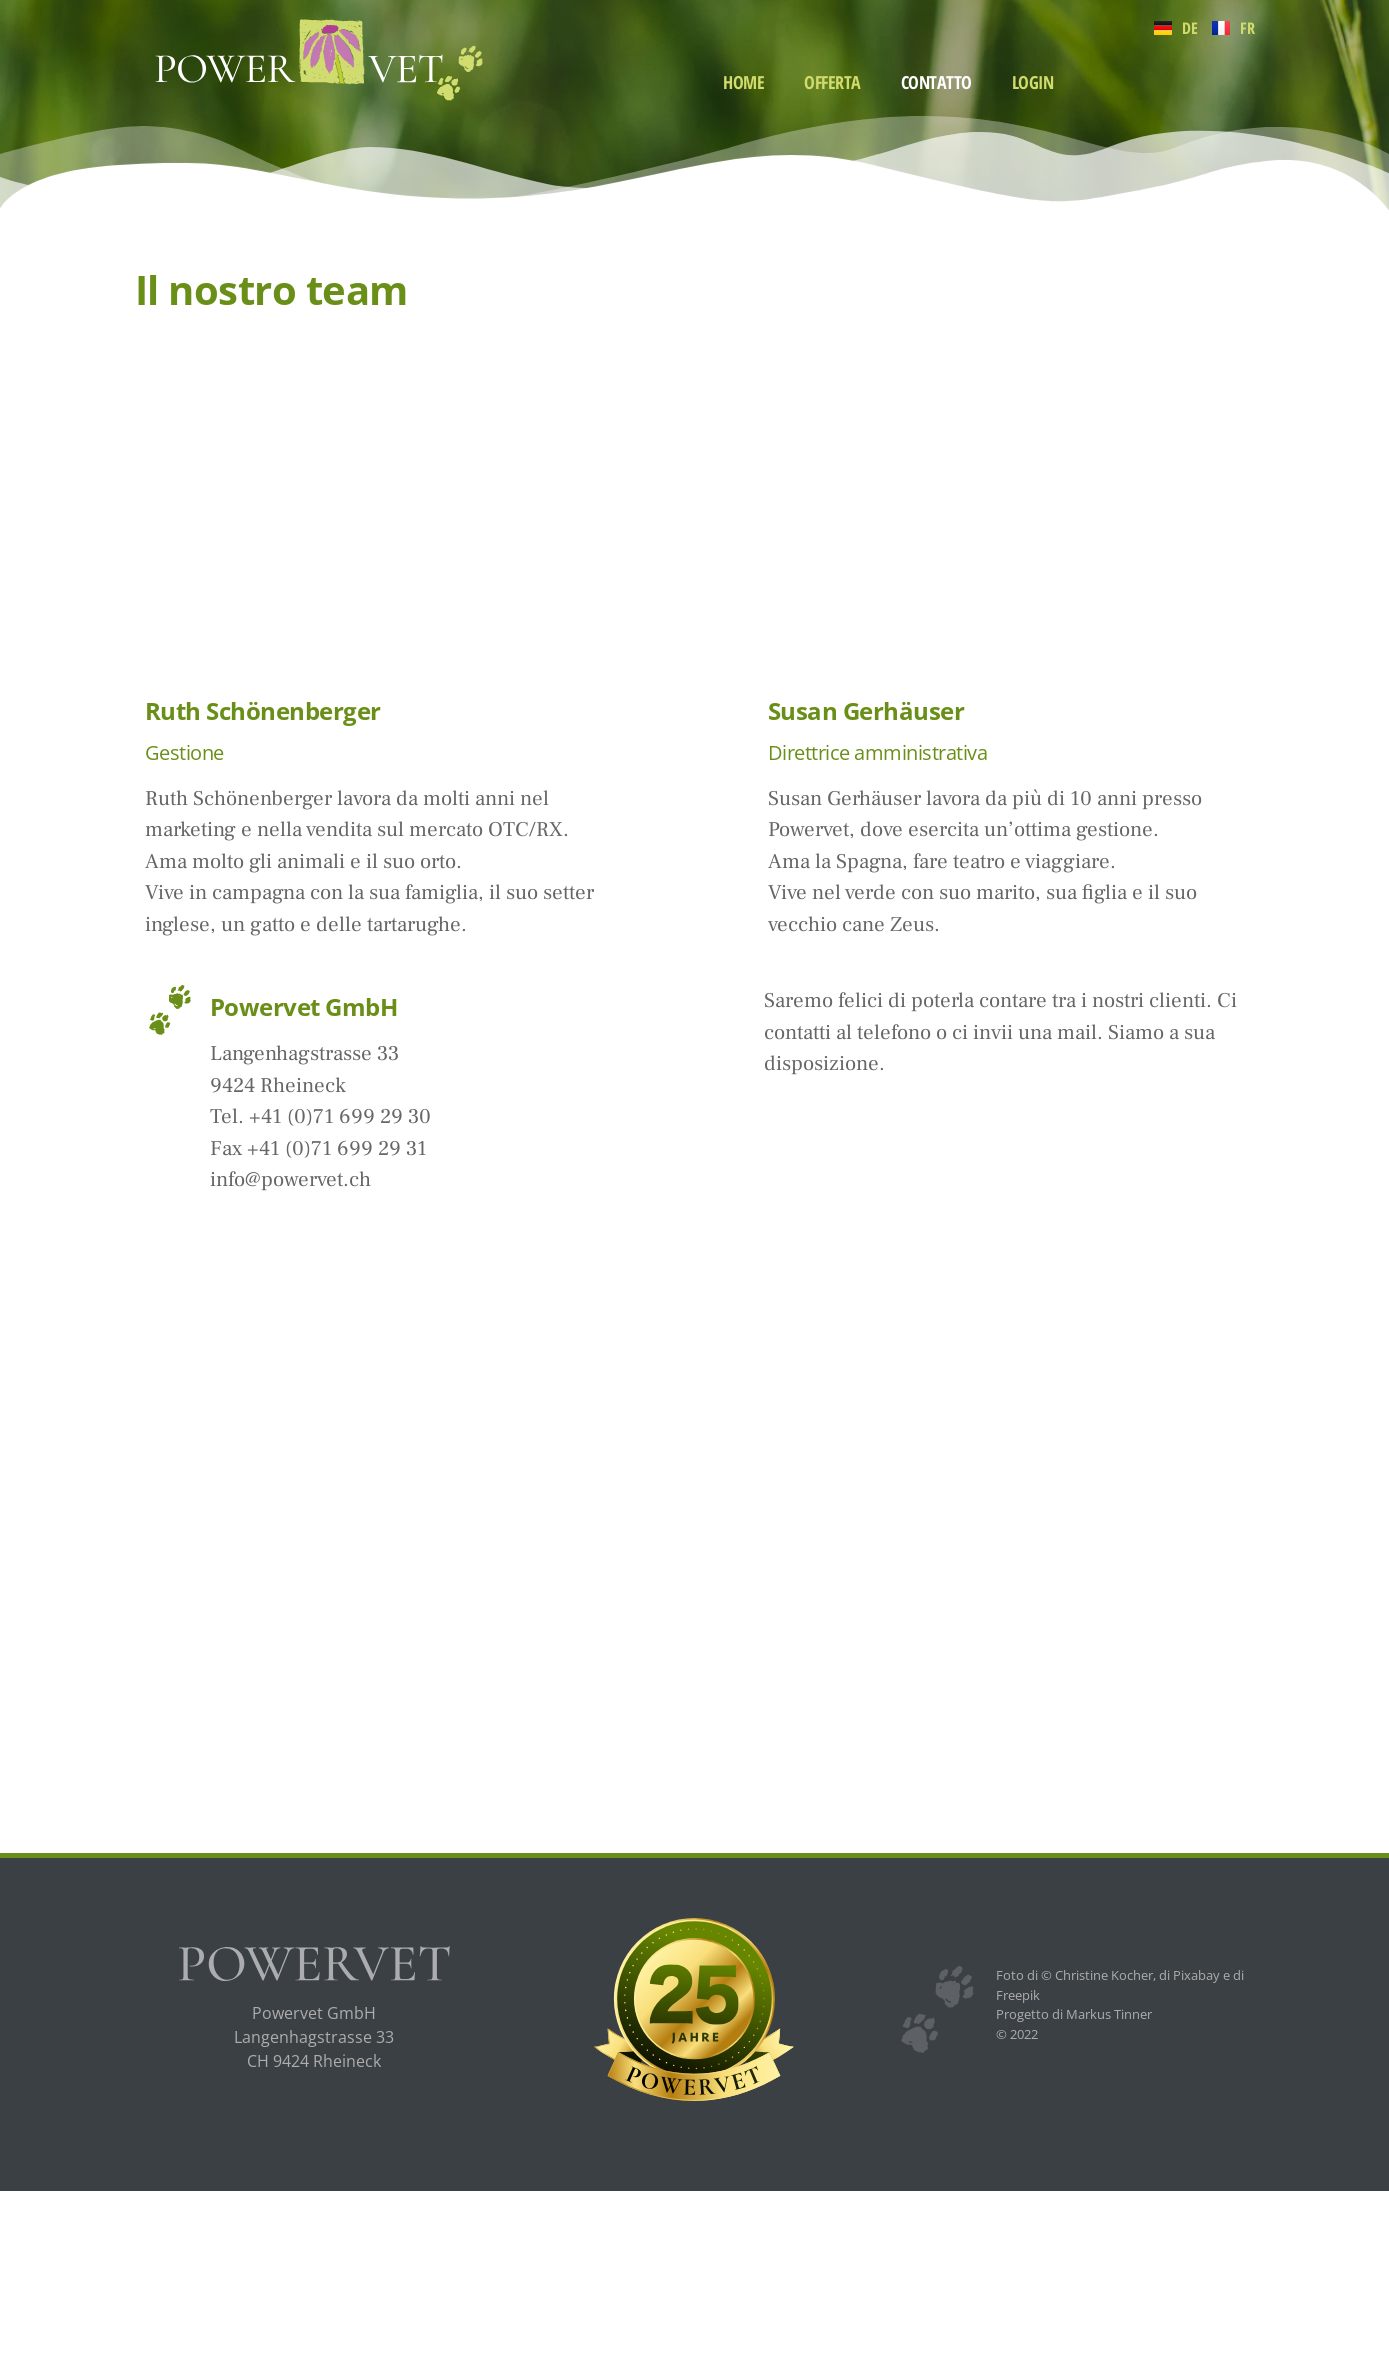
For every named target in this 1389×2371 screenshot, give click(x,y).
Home (743, 82)
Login (1033, 82)
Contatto (936, 82)
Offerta (832, 82)
